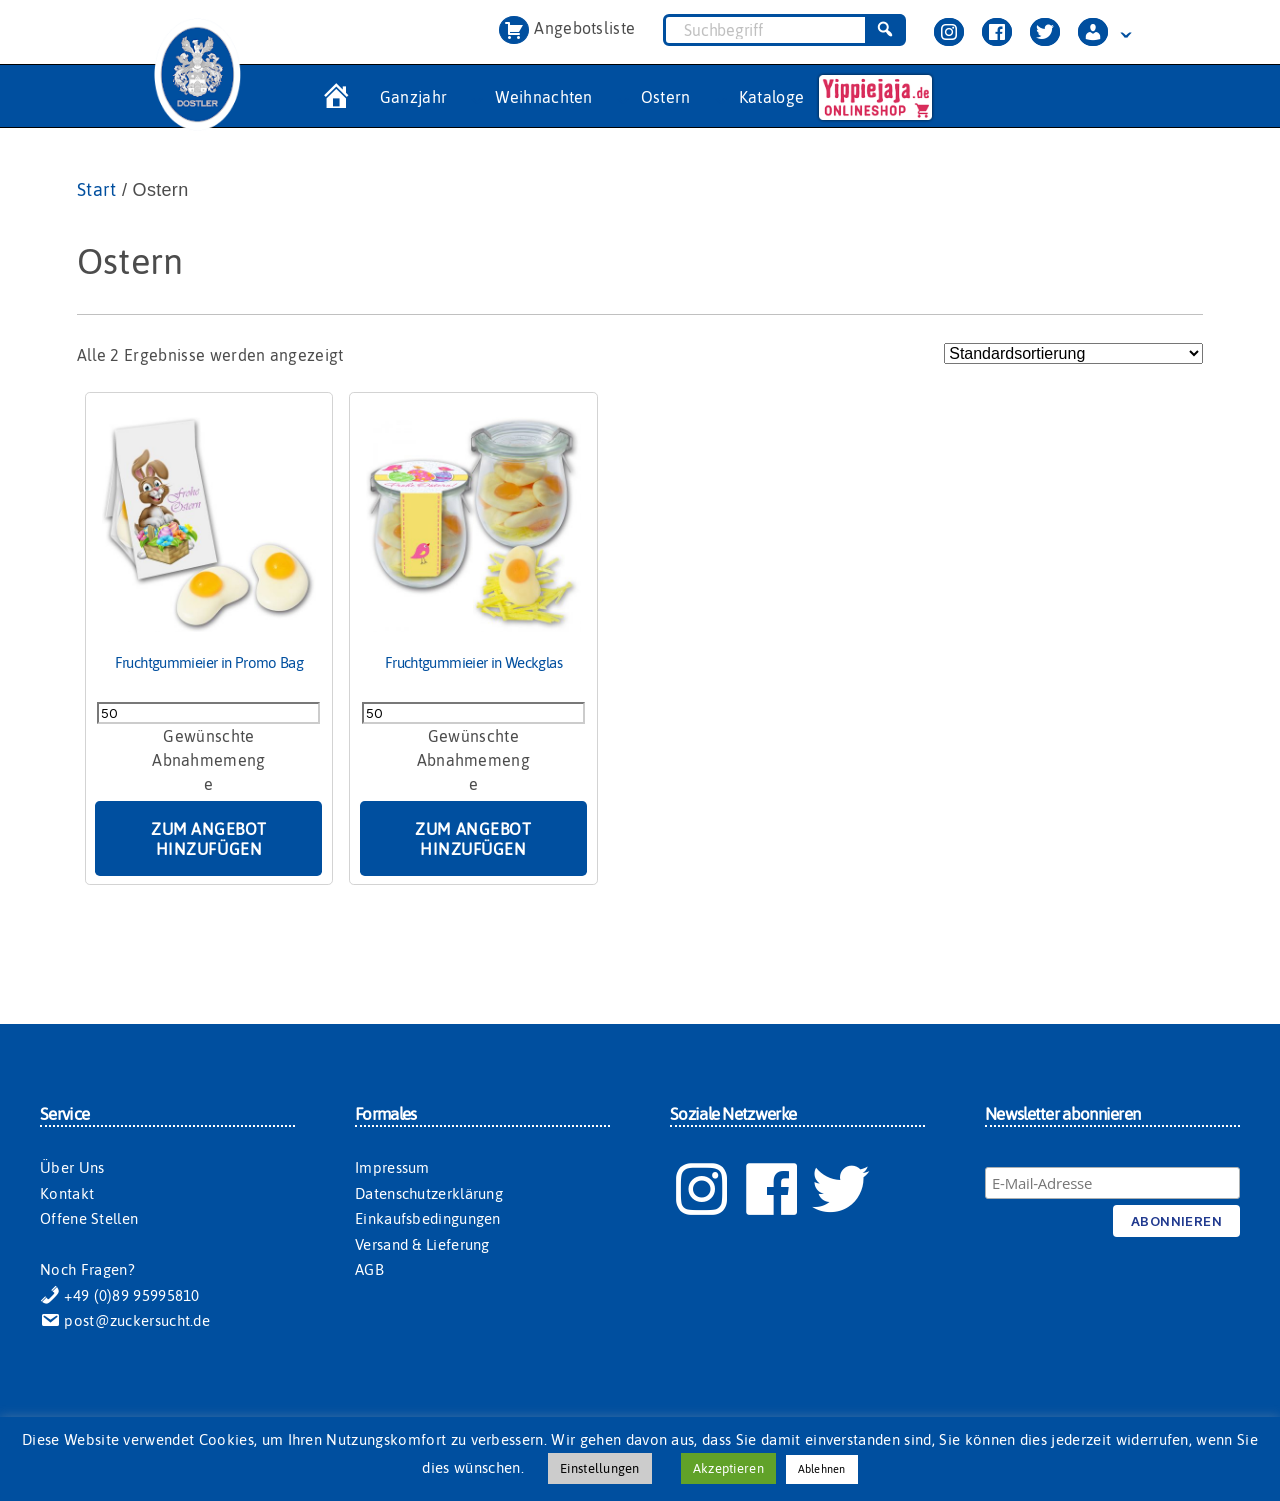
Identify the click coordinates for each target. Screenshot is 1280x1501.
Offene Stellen (89, 1218)
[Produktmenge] (208, 713)
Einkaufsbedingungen (428, 1218)
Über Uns (72, 1167)
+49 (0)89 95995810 (120, 1295)
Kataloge (772, 97)
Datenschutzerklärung (429, 1193)
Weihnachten (544, 97)
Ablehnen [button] (822, 1469)
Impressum (392, 1167)
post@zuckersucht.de (125, 1320)
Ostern (666, 97)
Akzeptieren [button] (728, 1468)
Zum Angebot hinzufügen (209, 839)
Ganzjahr (414, 97)
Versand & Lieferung (422, 1244)
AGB (369, 1269)
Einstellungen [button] (599, 1468)
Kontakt (67, 1193)
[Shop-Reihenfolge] (1073, 353)
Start (97, 189)
